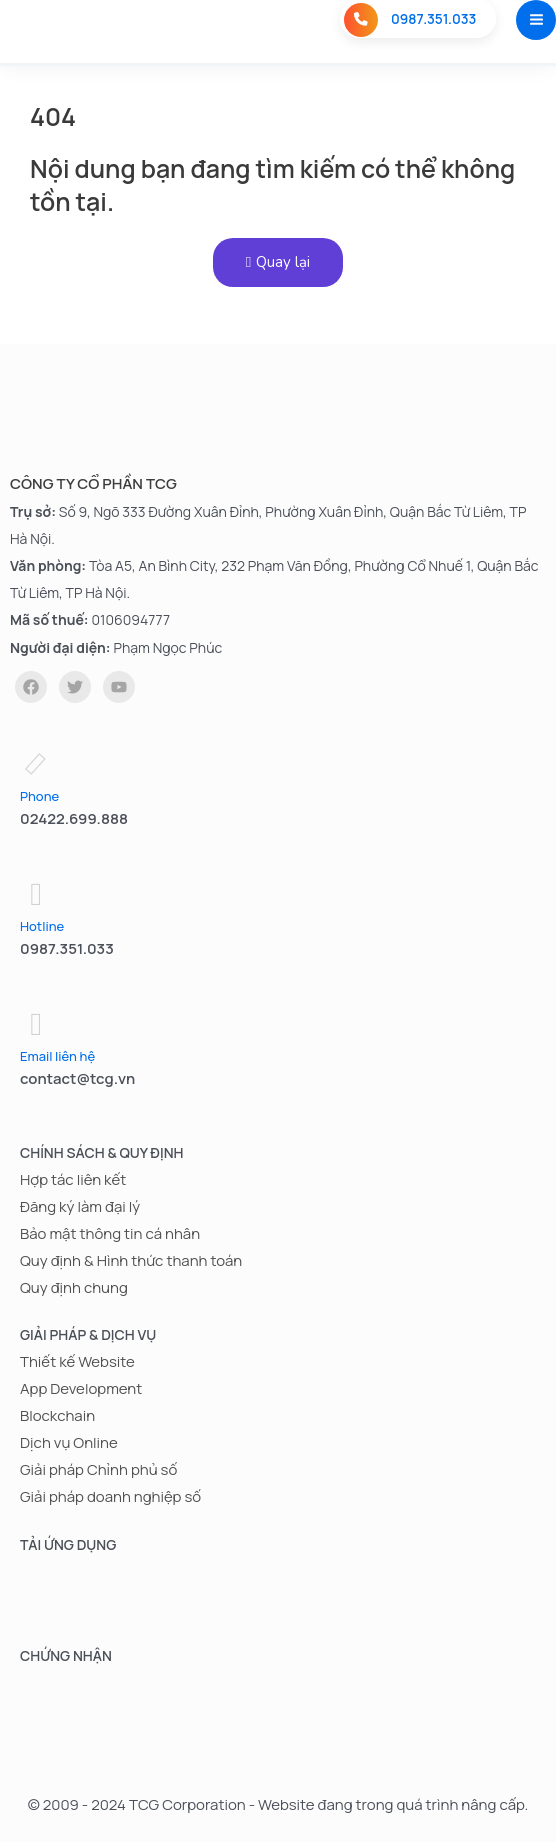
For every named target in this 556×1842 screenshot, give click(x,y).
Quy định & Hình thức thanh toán (131, 1260)
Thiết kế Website (77, 1361)
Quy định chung (74, 1287)
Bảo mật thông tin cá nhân (110, 1233)
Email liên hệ (57, 1056)
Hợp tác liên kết (73, 1179)
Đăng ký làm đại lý (80, 1206)
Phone (39, 796)
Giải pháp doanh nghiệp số (110, 1497)
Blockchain (57, 1415)
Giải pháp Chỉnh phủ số (98, 1469)
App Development (81, 1388)
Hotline (42, 926)
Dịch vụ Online (69, 1442)
